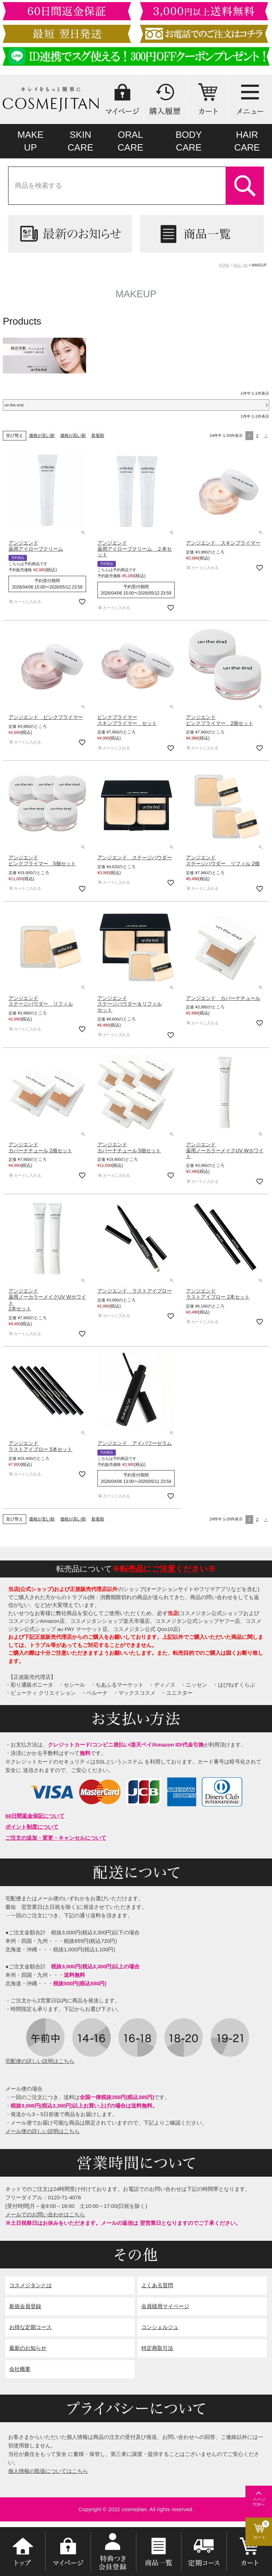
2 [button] (257, 435)
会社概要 (19, 2369)
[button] (265, 435)
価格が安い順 (42, 435)
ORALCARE (130, 141)
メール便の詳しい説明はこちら (42, 2131)
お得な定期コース (30, 2327)
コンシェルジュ (159, 2327)
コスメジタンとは (30, 2285)
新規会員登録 (25, 2306)
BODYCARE (189, 141)
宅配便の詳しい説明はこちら (39, 2061)
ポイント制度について (31, 1827)
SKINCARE (81, 141)
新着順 (97, 435)
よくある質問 (157, 2285)
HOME (224, 265)
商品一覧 (240, 265)
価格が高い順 (73, 435)
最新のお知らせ (27, 2348)
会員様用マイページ (165, 2306)
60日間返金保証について (34, 1816)
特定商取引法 (157, 2348)
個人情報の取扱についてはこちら (48, 2471)
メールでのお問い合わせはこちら (45, 2214)
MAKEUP (30, 141)
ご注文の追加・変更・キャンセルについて (55, 1838)
